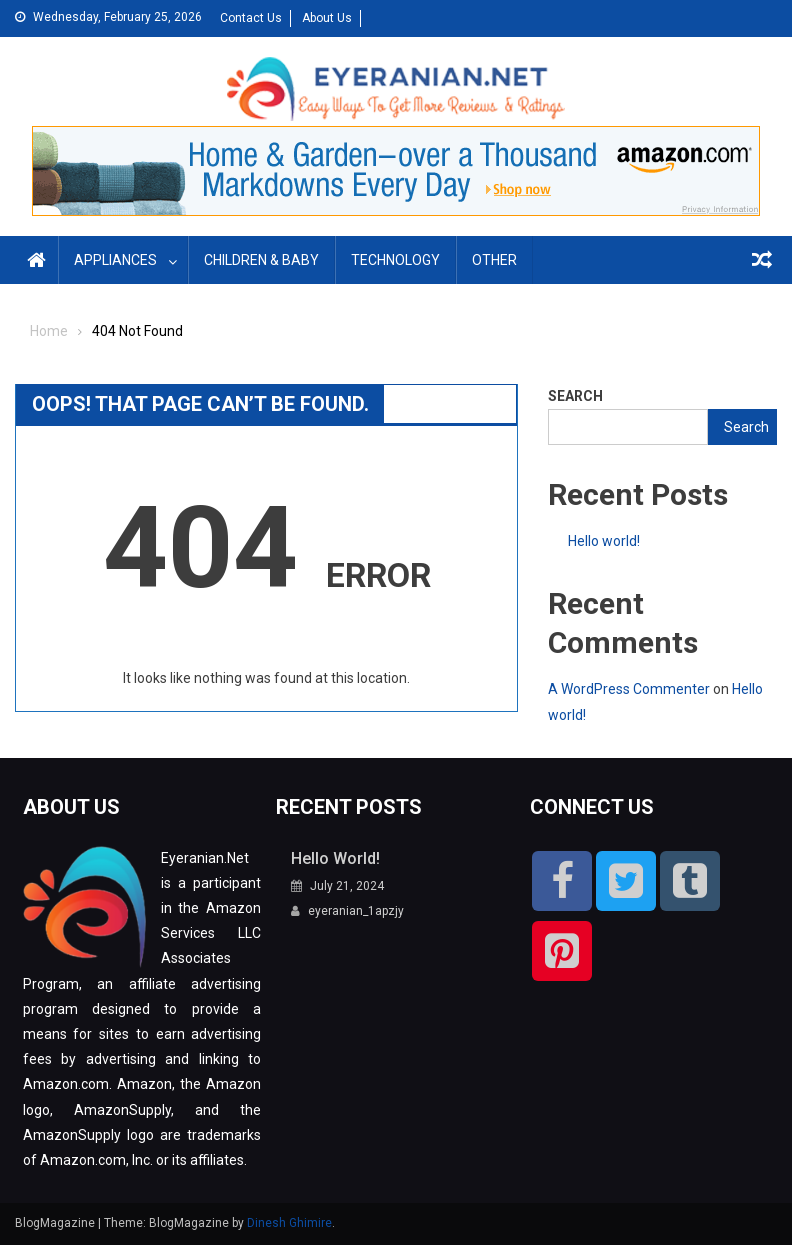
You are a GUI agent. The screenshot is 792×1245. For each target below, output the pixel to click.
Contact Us (251, 18)
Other (494, 260)
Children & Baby (261, 260)
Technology (395, 260)
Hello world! (604, 541)
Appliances (115, 260)
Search (575, 396)
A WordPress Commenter (629, 689)
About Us (327, 18)
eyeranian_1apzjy (356, 911)
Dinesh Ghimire (289, 1223)
